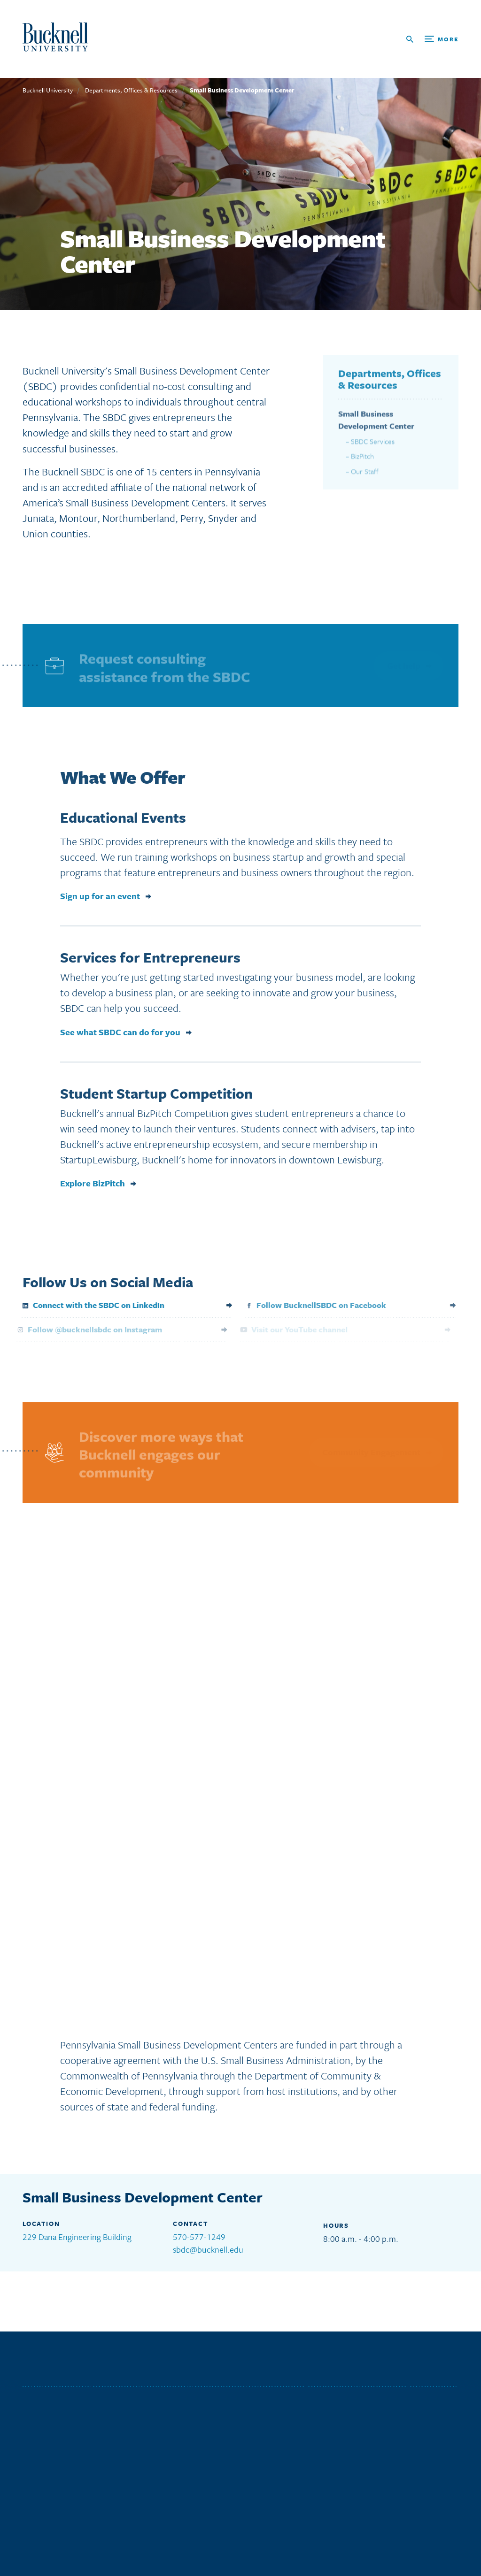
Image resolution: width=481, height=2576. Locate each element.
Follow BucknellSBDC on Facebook (309, 1305)
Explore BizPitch (92, 1187)
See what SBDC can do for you (120, 1035)
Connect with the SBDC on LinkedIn (86, 1305)
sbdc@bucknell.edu (208, 2249)
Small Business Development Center (242, 90)
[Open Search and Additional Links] (432, 39)
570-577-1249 (199, 2237)
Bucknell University (48, 90)
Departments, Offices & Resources (131, 90)
